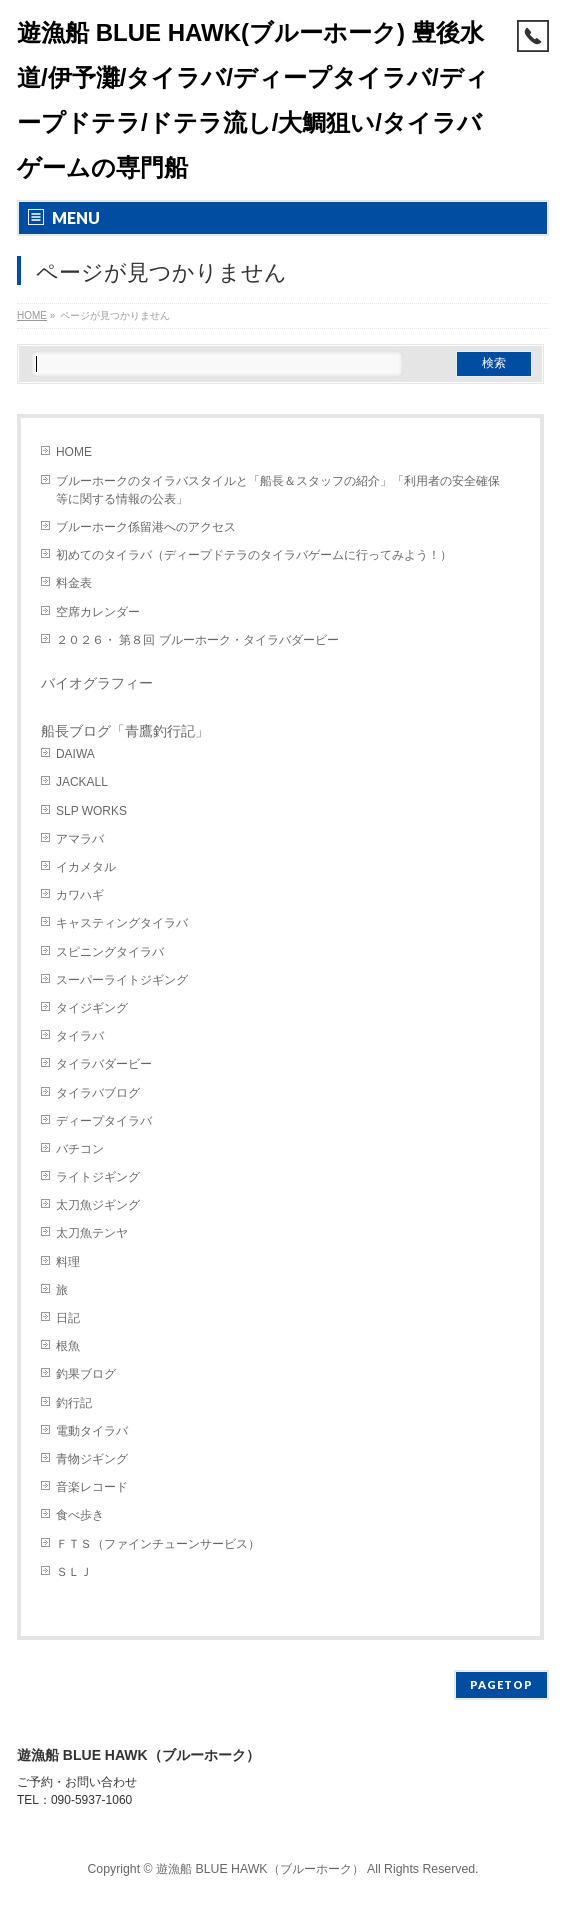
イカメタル (86, 867)
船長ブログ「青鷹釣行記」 (125, 731)
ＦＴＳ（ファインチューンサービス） (158, 1544)
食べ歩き (80, 1515)
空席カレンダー (98, 612)
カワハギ (80, 895)
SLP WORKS (91, 811)
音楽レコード (92, 1487)
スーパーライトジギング (122, 980)
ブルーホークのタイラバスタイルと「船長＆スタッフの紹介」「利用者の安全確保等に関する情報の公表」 (278, 490)
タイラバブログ (98, 1093)
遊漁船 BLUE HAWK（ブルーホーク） (260, 1869)
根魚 (68, 1346)
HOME (74, 452)
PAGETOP (501, 1684)
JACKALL (82, 782)
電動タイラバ (92, 1431)
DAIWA (75, 754)
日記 (68, 1318)
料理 (68, 1262)
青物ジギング (92, 1459)
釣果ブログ (86, 1374)
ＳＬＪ (74, 1572)
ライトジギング (98, 1177)
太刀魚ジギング (98, 1205)
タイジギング (92, 1008)
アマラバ (80, 839)
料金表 (74, 583)
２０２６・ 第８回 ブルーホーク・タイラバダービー (197, 640)
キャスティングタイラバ (122, 923)
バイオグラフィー (97, 683)
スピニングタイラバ (110, 952)
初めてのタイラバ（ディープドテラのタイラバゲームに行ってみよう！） (254, 555)
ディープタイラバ (104, 1121)
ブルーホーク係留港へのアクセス (146, 527)
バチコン (80, 1149)
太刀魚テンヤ (92, 1233)
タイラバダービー (104, 1064)
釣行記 (74, 1403)
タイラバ (80, 1036)
